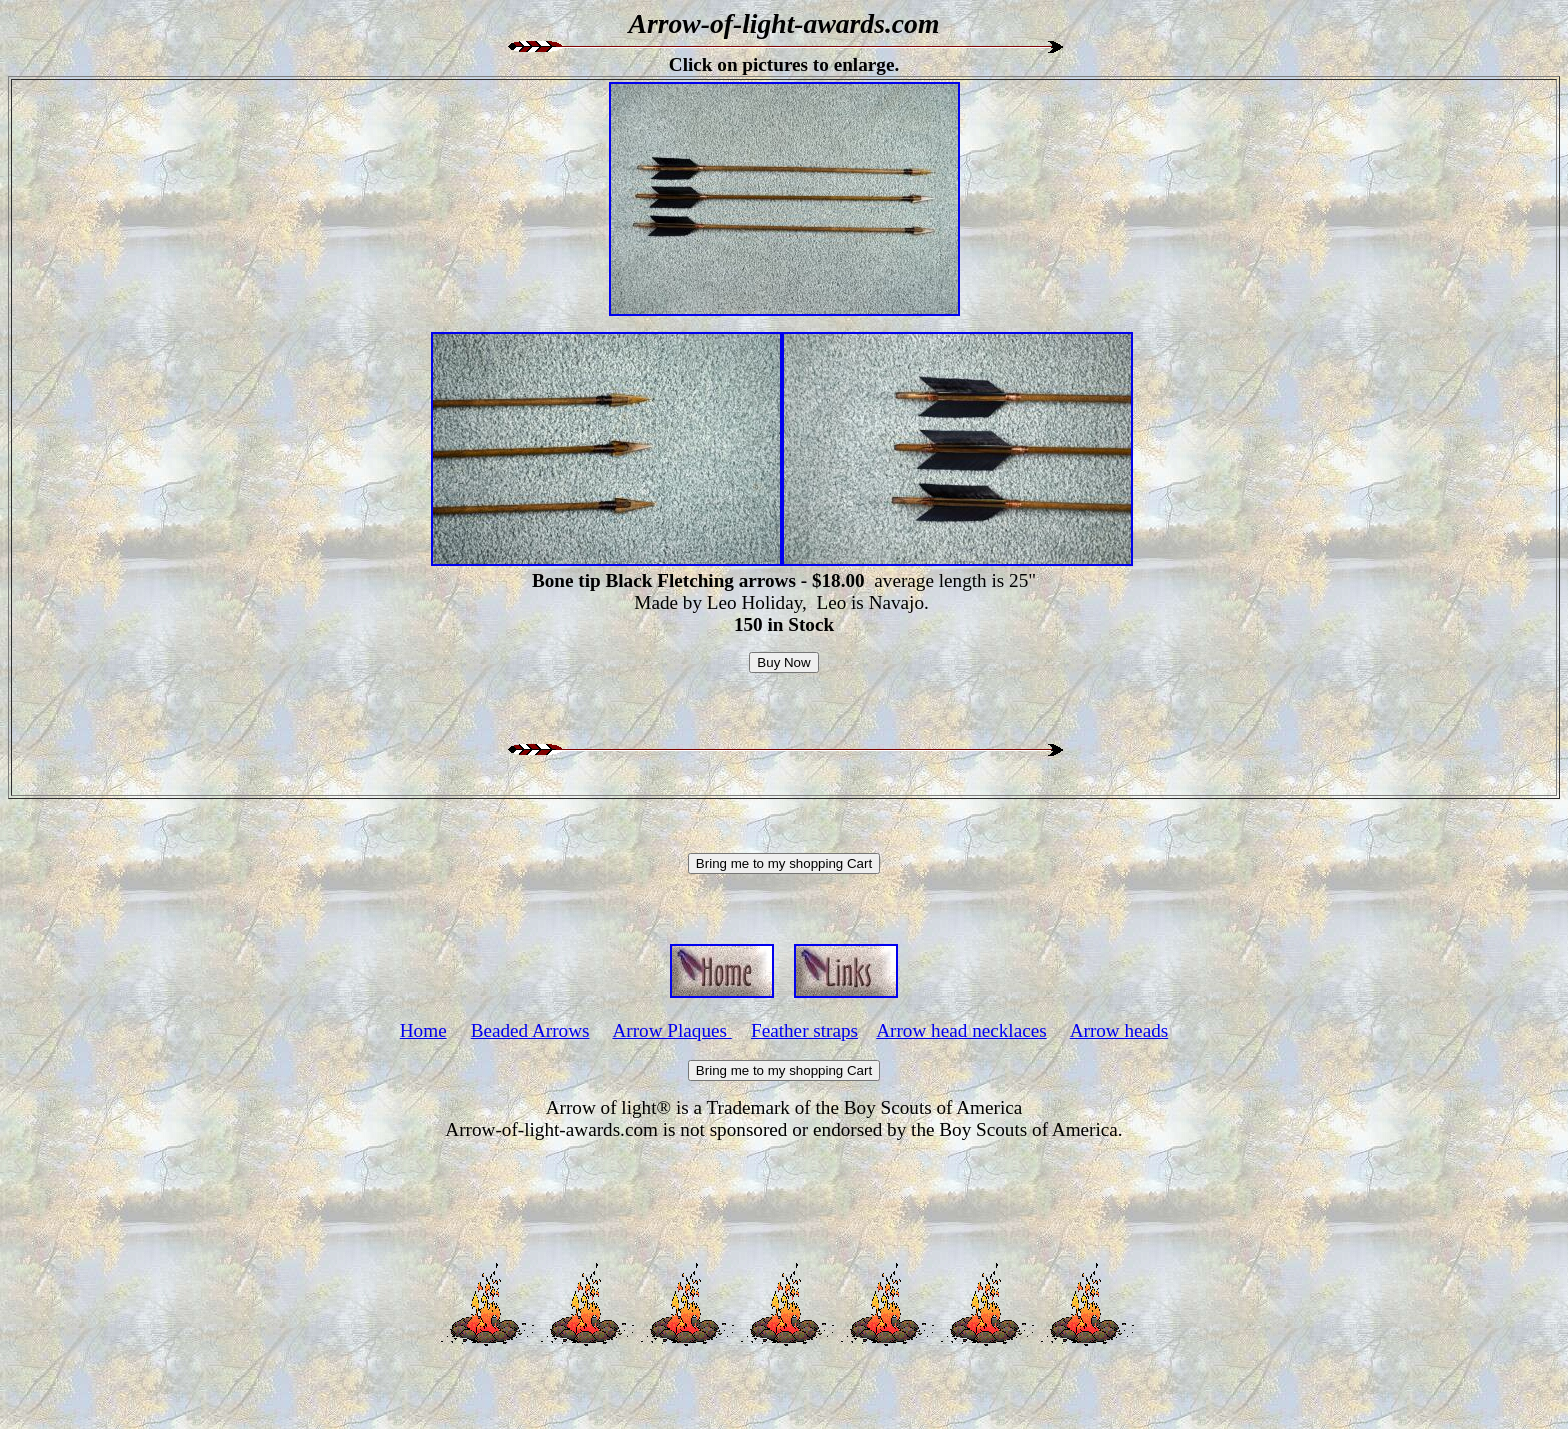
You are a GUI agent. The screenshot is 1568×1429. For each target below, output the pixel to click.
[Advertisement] (784, 1186)
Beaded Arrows (530, 1030)
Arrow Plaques (671, 1030)
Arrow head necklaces (961, 1030)
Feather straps (804, 1030)
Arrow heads (1119, 1030)
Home (423, 1030)
